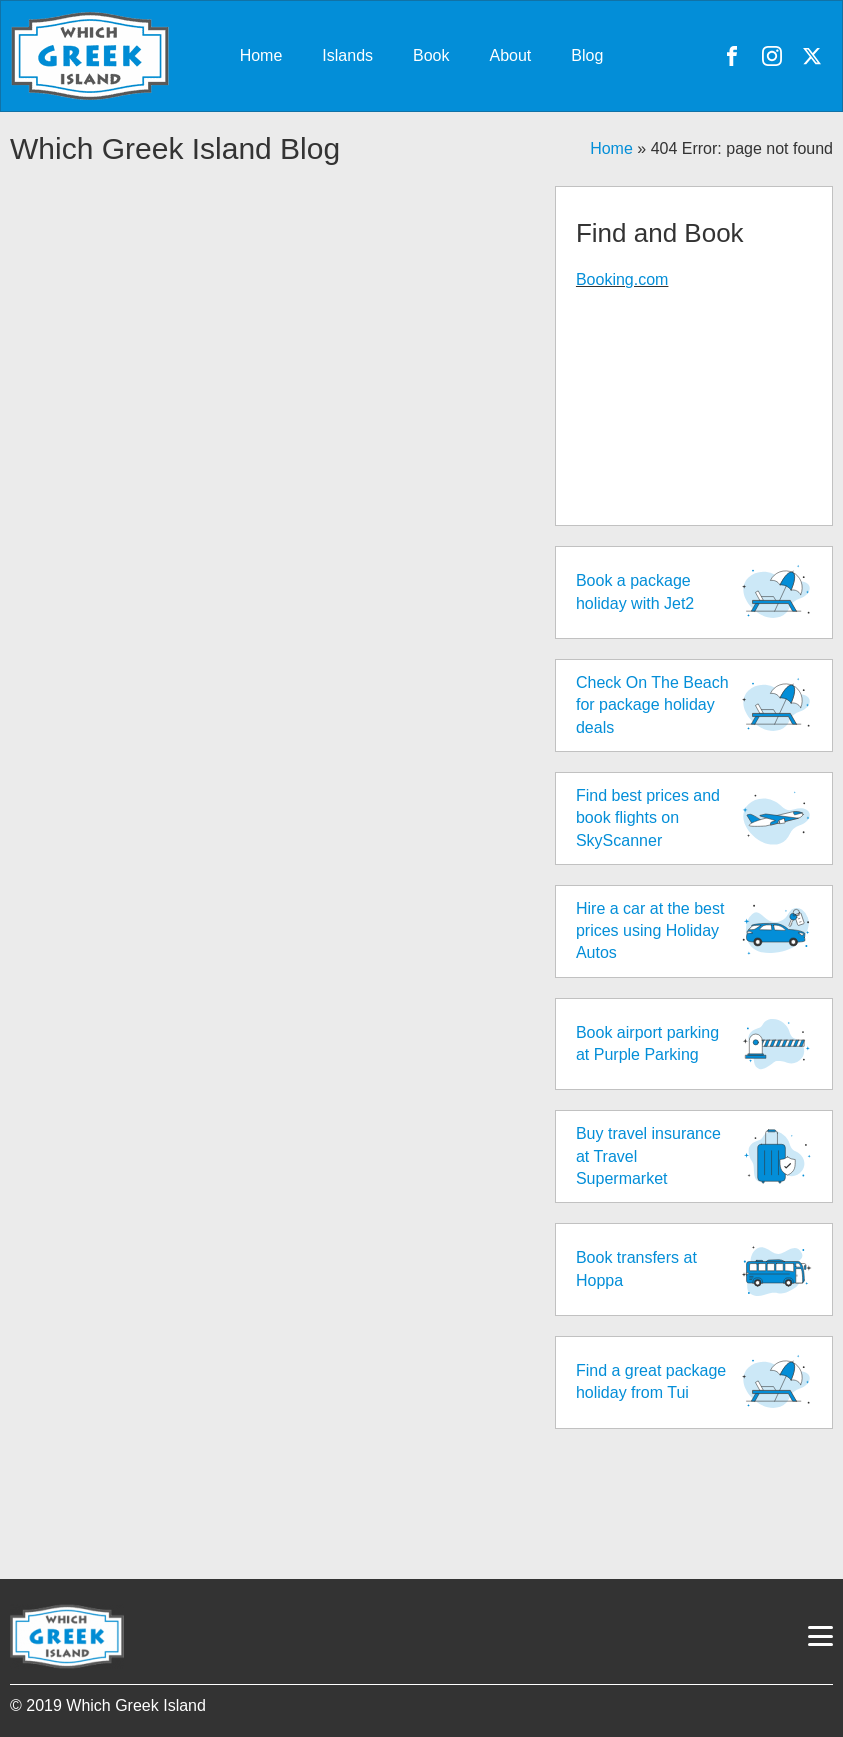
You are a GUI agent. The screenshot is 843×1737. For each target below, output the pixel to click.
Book (431, 55)
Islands (347, 55)
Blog (587, 55)
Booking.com (622, 279)
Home (261, 55)
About (511, 55)
